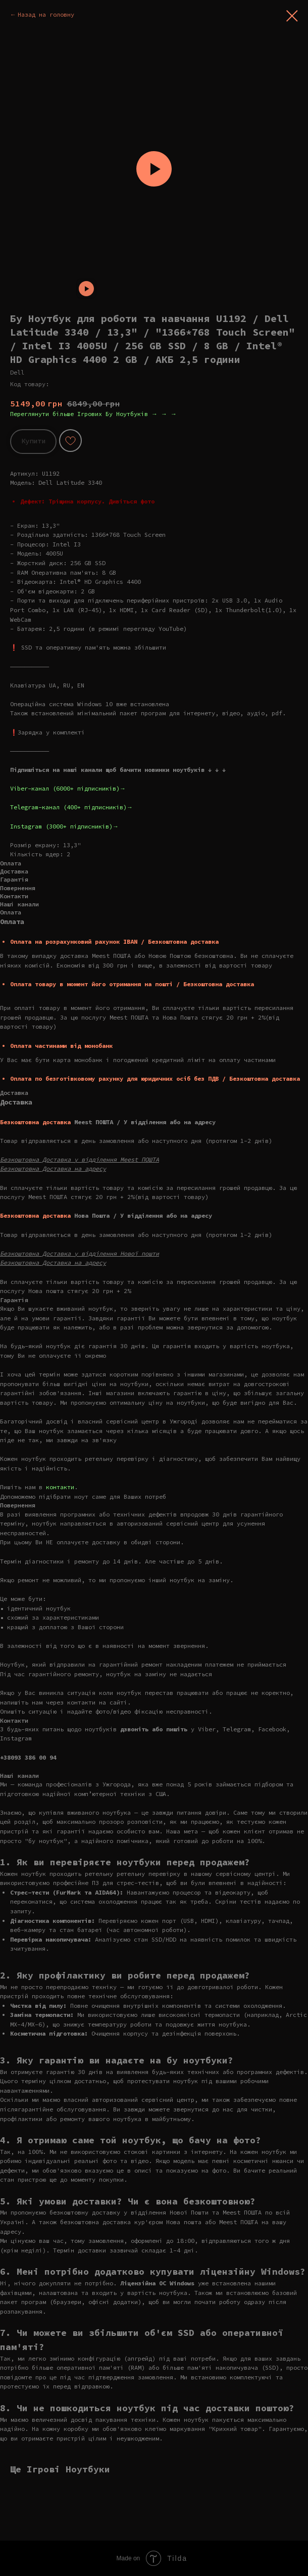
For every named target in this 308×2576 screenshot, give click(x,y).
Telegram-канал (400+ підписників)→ (71, 807)
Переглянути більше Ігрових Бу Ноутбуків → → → (93, 414)
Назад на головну (46, 14)
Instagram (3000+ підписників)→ (64, 826)
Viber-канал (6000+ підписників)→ (68, 788)
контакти (60, 1487)
